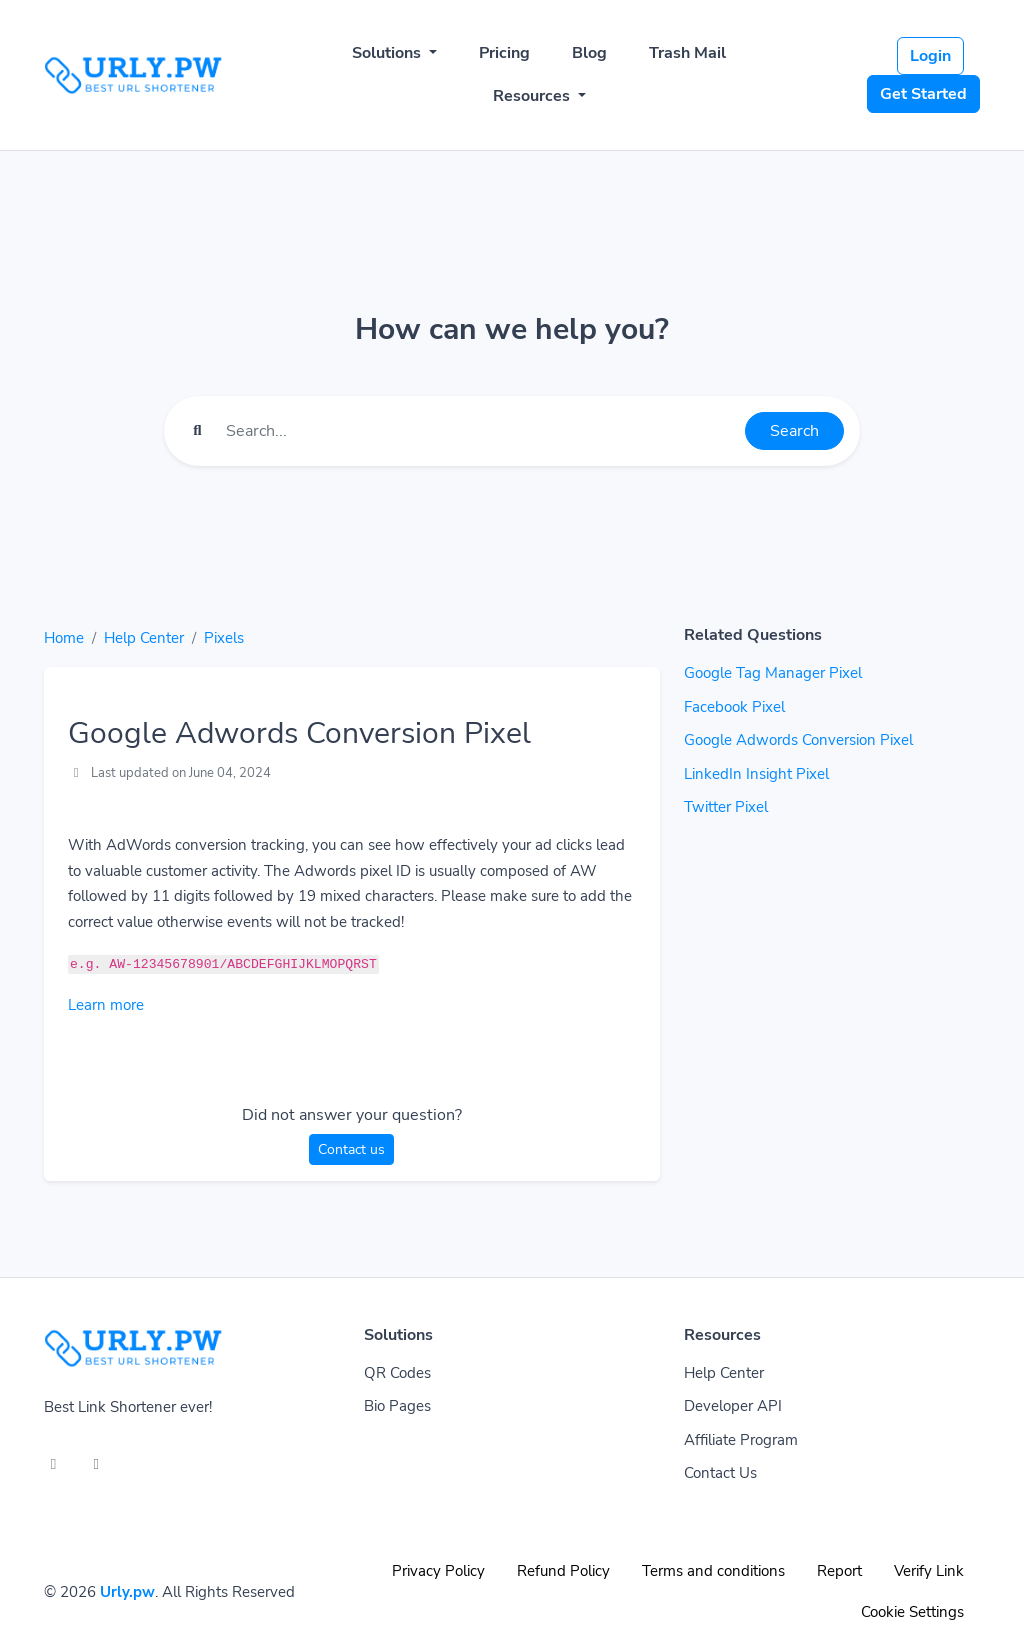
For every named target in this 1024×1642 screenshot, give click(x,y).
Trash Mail (687, 53)
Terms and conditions (713, 1571)
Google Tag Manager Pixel (773, 673)
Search (794, 431)
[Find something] (480, 431)
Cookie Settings (912, 1612)
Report (839, 1571)
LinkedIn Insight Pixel (756, 774)
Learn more (106, 1005)
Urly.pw (127, 1592)
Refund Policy (563, 1571)
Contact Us (720, 1473)
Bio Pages (397, 1406)
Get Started (923, 94)
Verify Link (929, 1571)
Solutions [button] (388, 53)
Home (64, 638)
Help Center (144, 638)
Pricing (504, 53)
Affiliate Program (741, 1440)
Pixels (224, 638)
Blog (589, 53)
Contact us (351, 1149)
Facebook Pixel (734, 707)
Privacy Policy (438, 1571)
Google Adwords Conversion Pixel (798, 740)
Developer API (733, 1406)
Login (930, 56)
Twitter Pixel (726, 807)
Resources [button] (533, 96)
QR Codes (397, 1373)
